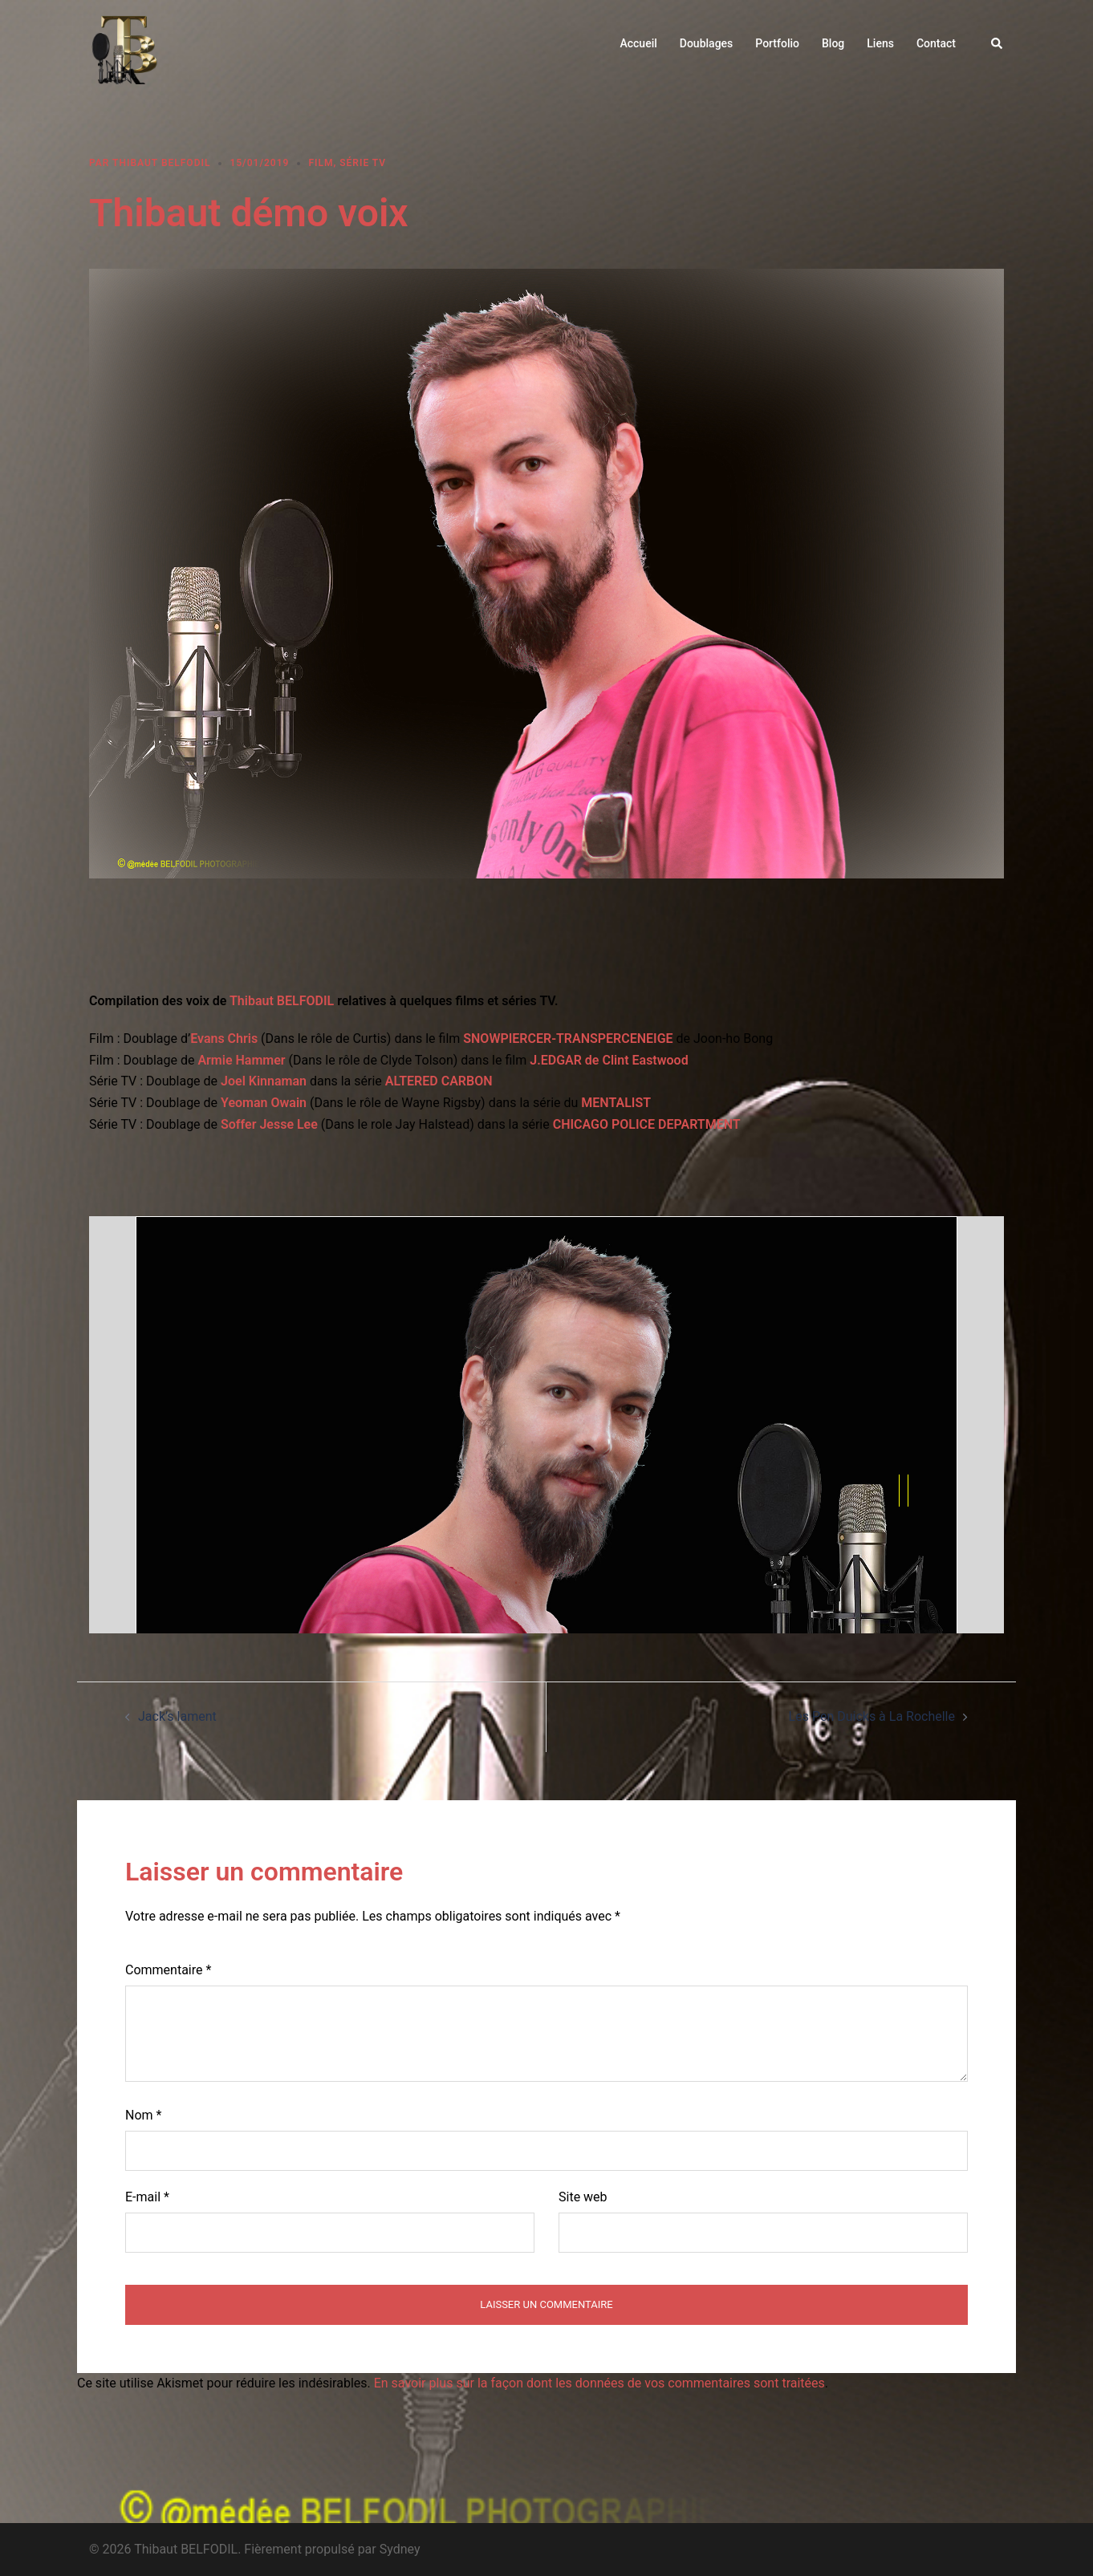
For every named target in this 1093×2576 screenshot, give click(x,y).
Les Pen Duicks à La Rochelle (872, 1716)
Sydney (400, 2549)
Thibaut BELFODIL (161, 162)
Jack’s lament (177, 1716)
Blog (833, 43)
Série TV (362, 162)
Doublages (706, 43)
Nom (143, 2115)
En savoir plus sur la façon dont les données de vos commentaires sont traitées (599, 2383)
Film (320, 162)
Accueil (638, 43)
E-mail (147, 2197)
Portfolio (777, 43)
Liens (880, 43)
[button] (997, 44)
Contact (936, 43)
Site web (583, 2197)
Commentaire (168, 1970)
